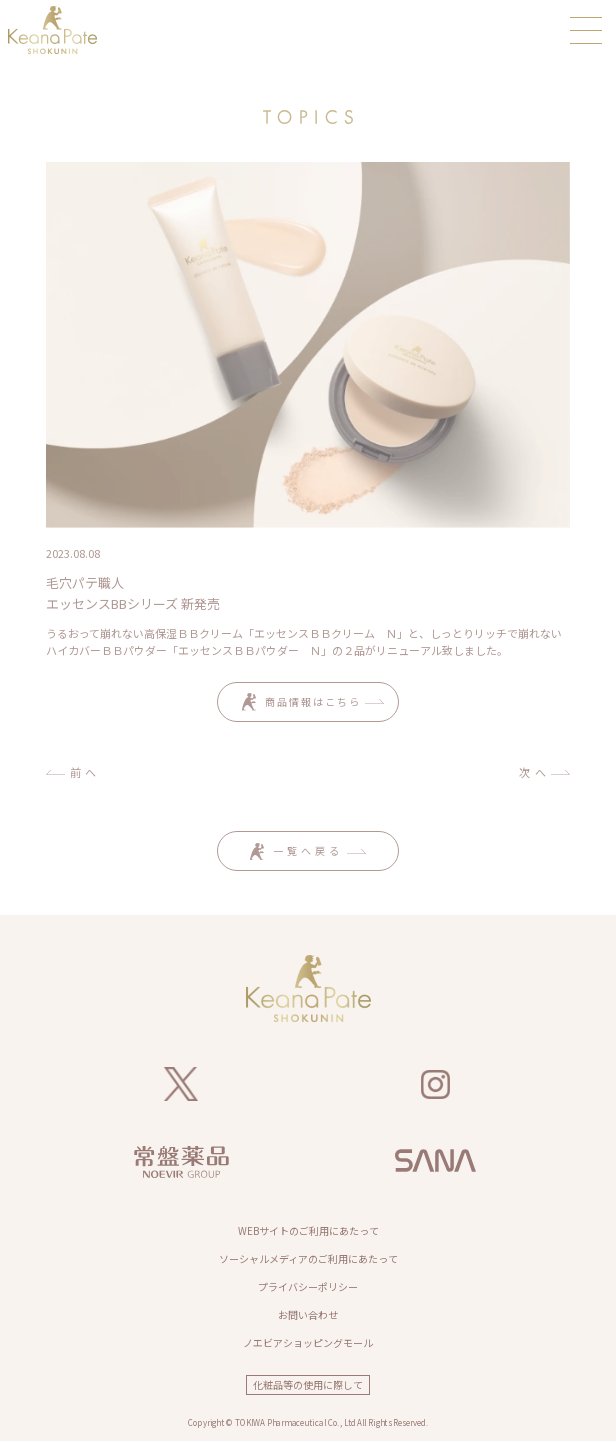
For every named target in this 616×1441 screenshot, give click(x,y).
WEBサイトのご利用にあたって (308, 1230)
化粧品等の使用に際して (308, 1384)
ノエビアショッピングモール (308, 1342)
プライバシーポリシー (308, 1286)
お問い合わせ (308, 1314)
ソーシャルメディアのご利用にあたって (308, 1258)
